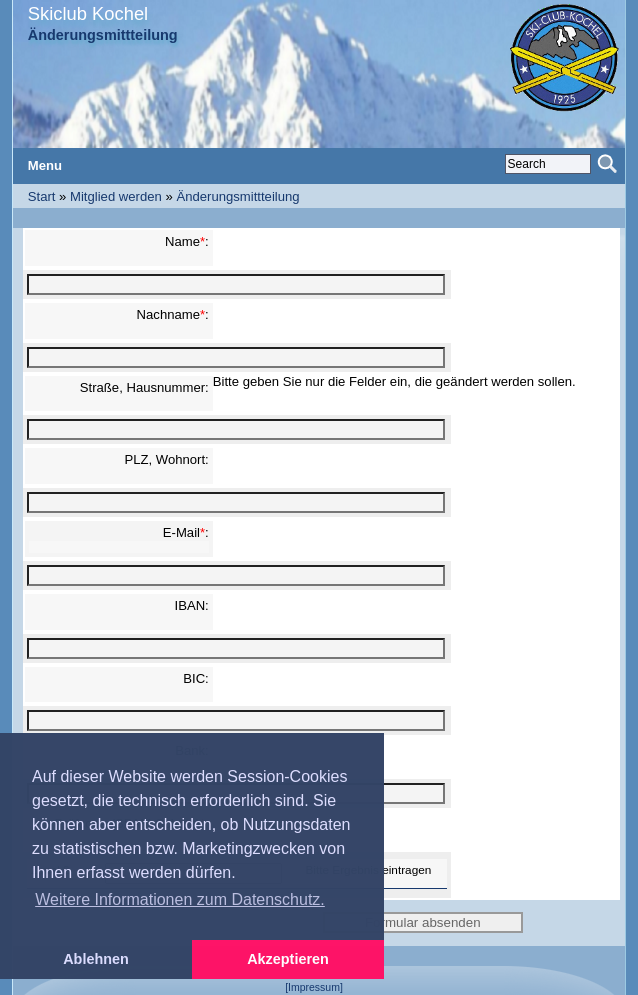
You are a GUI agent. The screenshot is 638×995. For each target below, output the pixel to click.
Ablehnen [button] (96, 959)
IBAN (190, 605)
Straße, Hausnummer (142, 387)
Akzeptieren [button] (288, 959)
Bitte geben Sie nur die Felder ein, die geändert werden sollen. (394, 381)
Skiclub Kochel (88, 13)
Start (42, 196)
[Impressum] (314, 987)
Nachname (168, 314)
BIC (194, 678)
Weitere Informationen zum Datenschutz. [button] (180, 899)
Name (182, 241)
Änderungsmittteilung (237, 196)
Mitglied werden (116, 196)
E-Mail (181, 532)
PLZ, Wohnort (164, 459)
